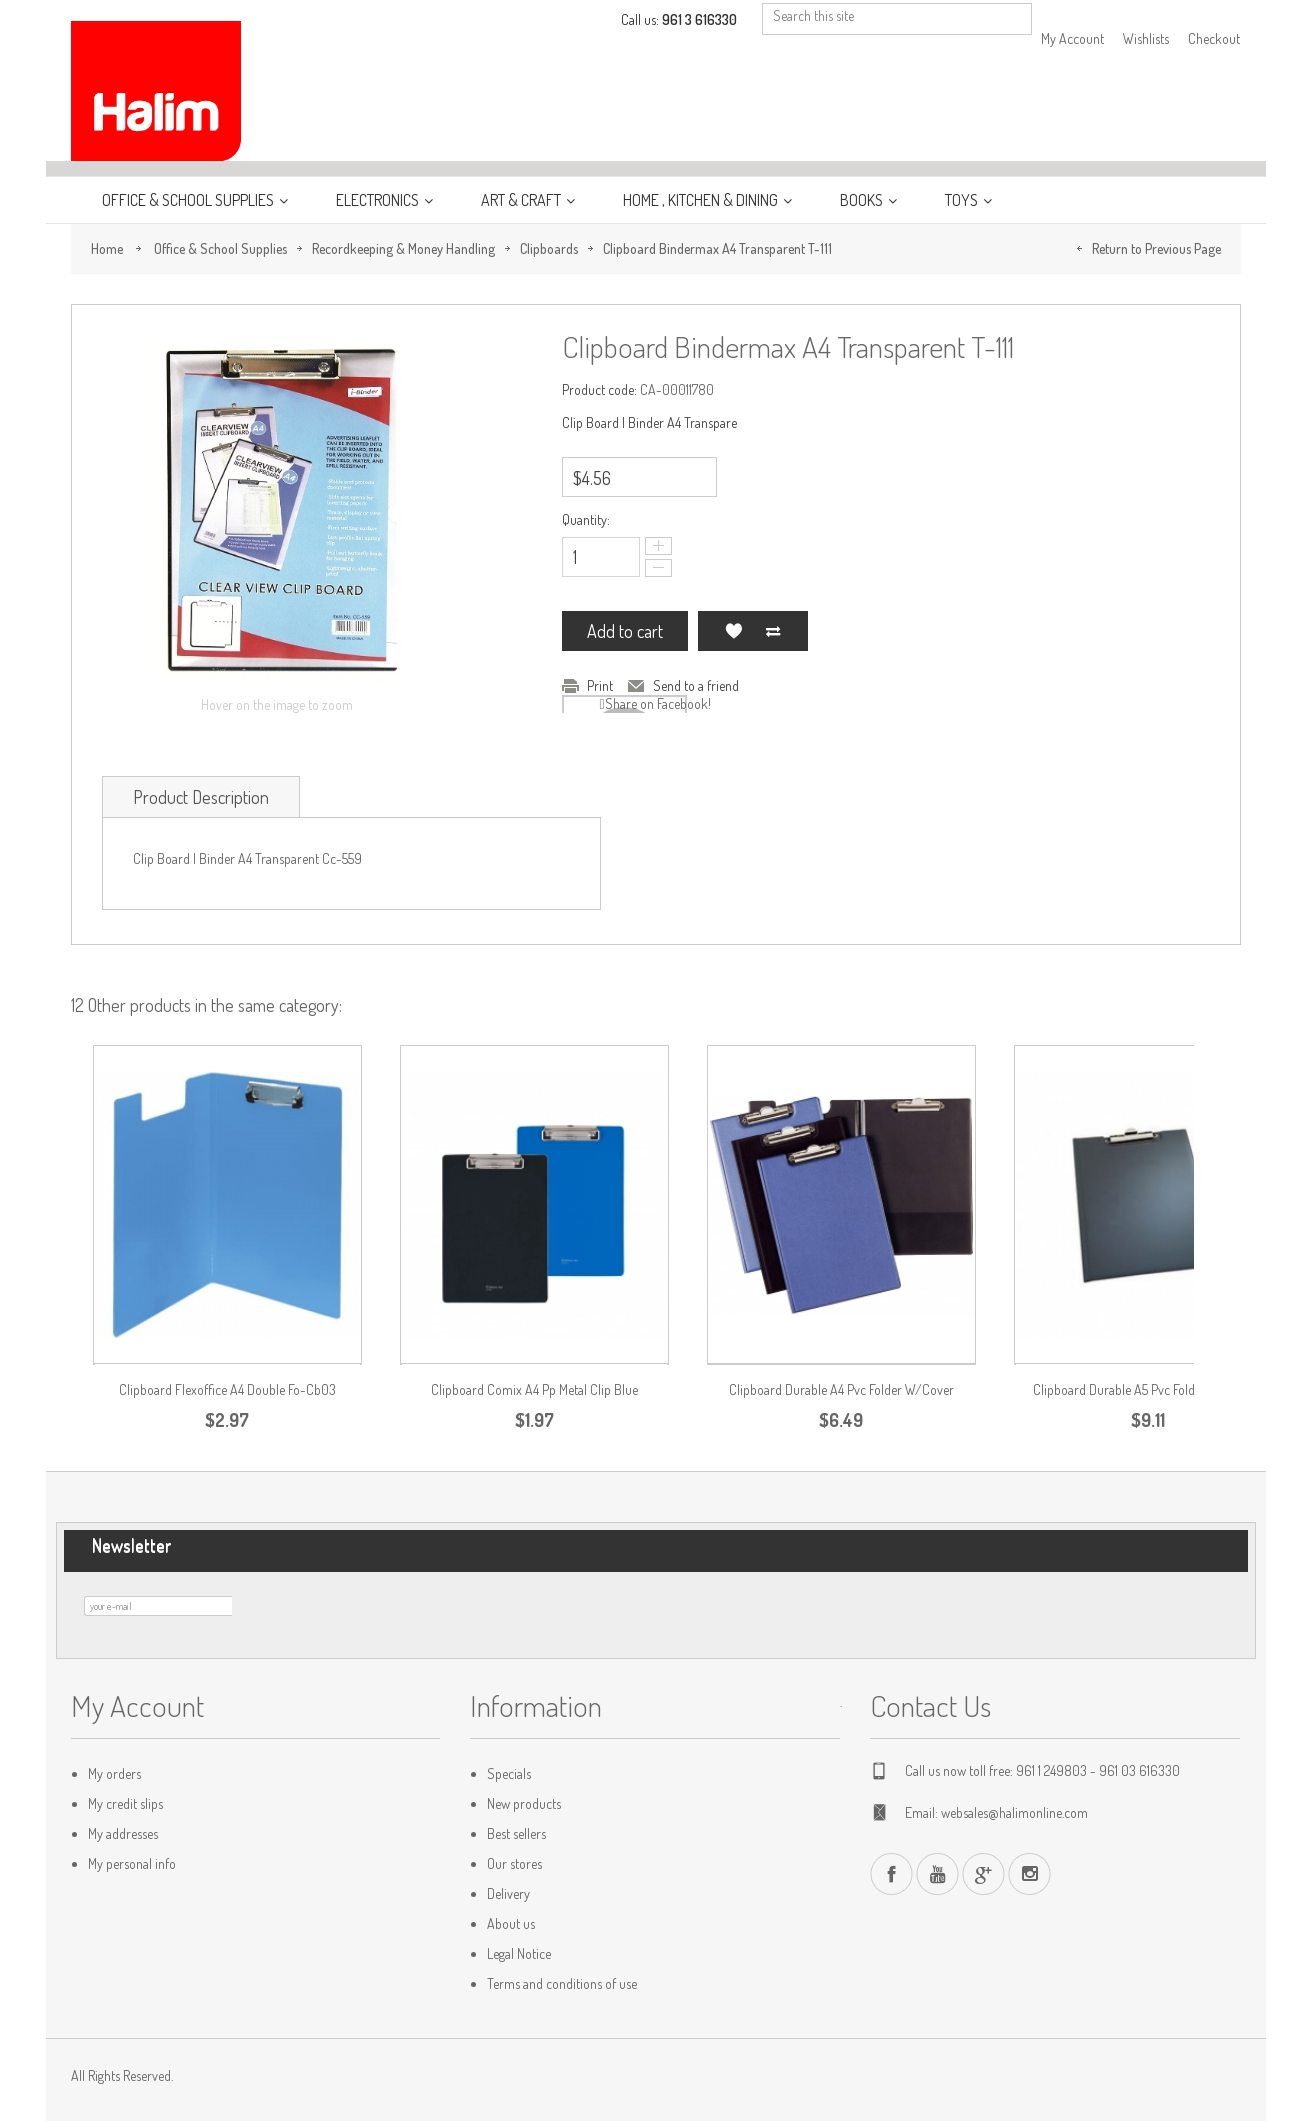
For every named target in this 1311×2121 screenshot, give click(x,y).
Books (863, 200)
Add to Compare (773, 631)
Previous (1227, 1034)
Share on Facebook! (658, 703)
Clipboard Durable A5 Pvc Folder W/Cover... (1148, 1389)
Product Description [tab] (201, 797)
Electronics (379, 200)
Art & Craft (522, 200)
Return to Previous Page (1156, 248)
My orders (114, 1773)
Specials (509, 1773)
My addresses (123, 1833)
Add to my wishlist (733, 631)
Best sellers (516, 1833)
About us (511, 1923)
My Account (1072, 38)
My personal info (132, 1863)
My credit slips (125, 1803)
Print (600, 685)
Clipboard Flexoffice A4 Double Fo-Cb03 (227, 1389)
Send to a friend (696, 685)
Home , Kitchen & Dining (702, 200)
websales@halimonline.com (1014, 1812)
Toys (963, 200)
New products (524, 1803)
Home (107, 248)
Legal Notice (519, 1953)
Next (1236, 1034)
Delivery (508, 1893)
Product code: (599, 389)
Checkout (1214, 38)
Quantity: (586, 519)
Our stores (514, 1863)
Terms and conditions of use (562, 1983)
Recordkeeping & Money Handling (403, 248)
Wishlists (1146, 38)
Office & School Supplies (189, 200)
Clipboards (549, 248)
